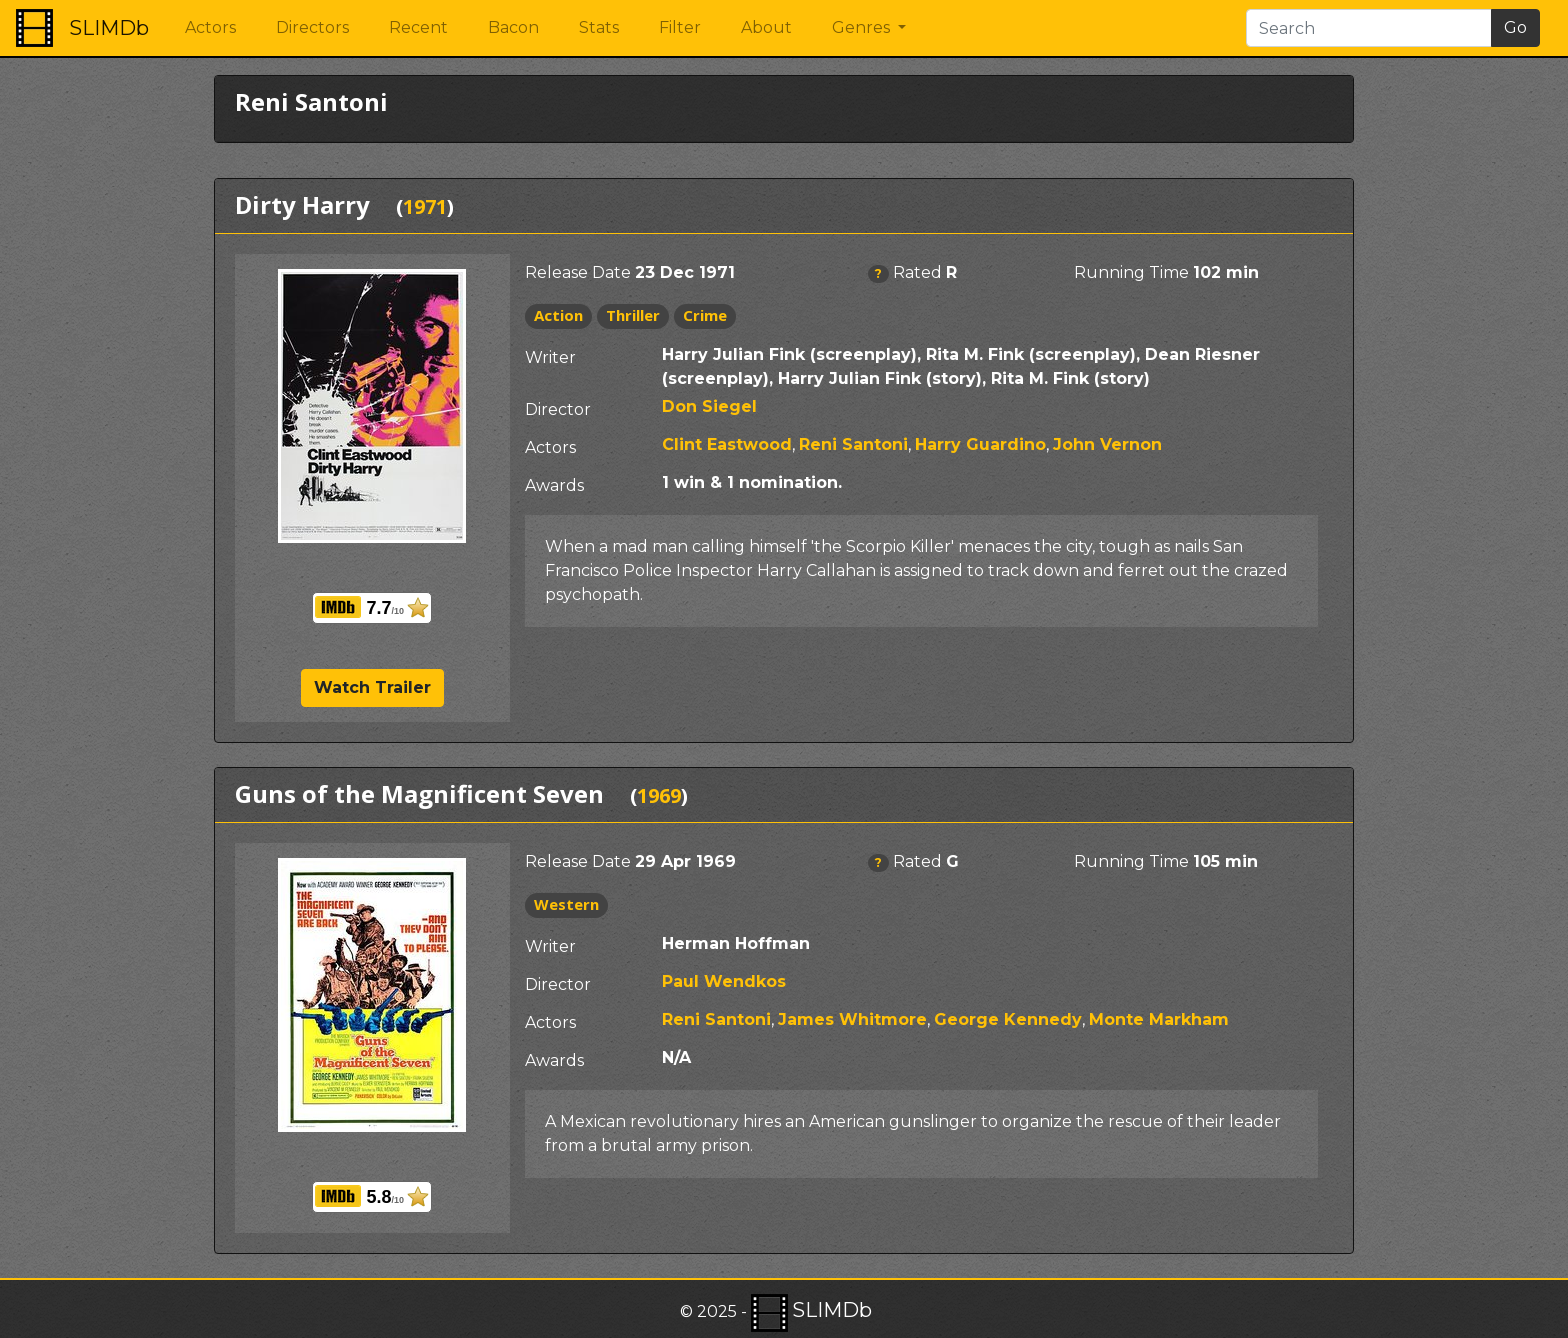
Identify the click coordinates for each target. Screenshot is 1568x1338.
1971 (425, 206)
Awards (554, 485)
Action (558, 315)
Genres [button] (863, 27)
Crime (705, 315)
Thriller (633, 315)
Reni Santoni (853, 444)
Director (558, 409)
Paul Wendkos (724, 981)
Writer (550, 357)
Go (1515, 27)
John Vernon (1107, 444)
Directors (312, 27)
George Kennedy (1008, 1019)
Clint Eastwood (727, 444)
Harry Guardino (980, 444)
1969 (659, 795)
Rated (917, 272)
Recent (418, 27)
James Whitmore (852, 1019)
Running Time (1131, 272)
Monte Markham (1159, 1019)
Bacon (513, 27)
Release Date (578, 272)
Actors (210, 27)
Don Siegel (709, 406)
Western (566, 904)
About (766, 27)
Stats (599, 27)
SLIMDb (109, 28)
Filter (680, 27)
